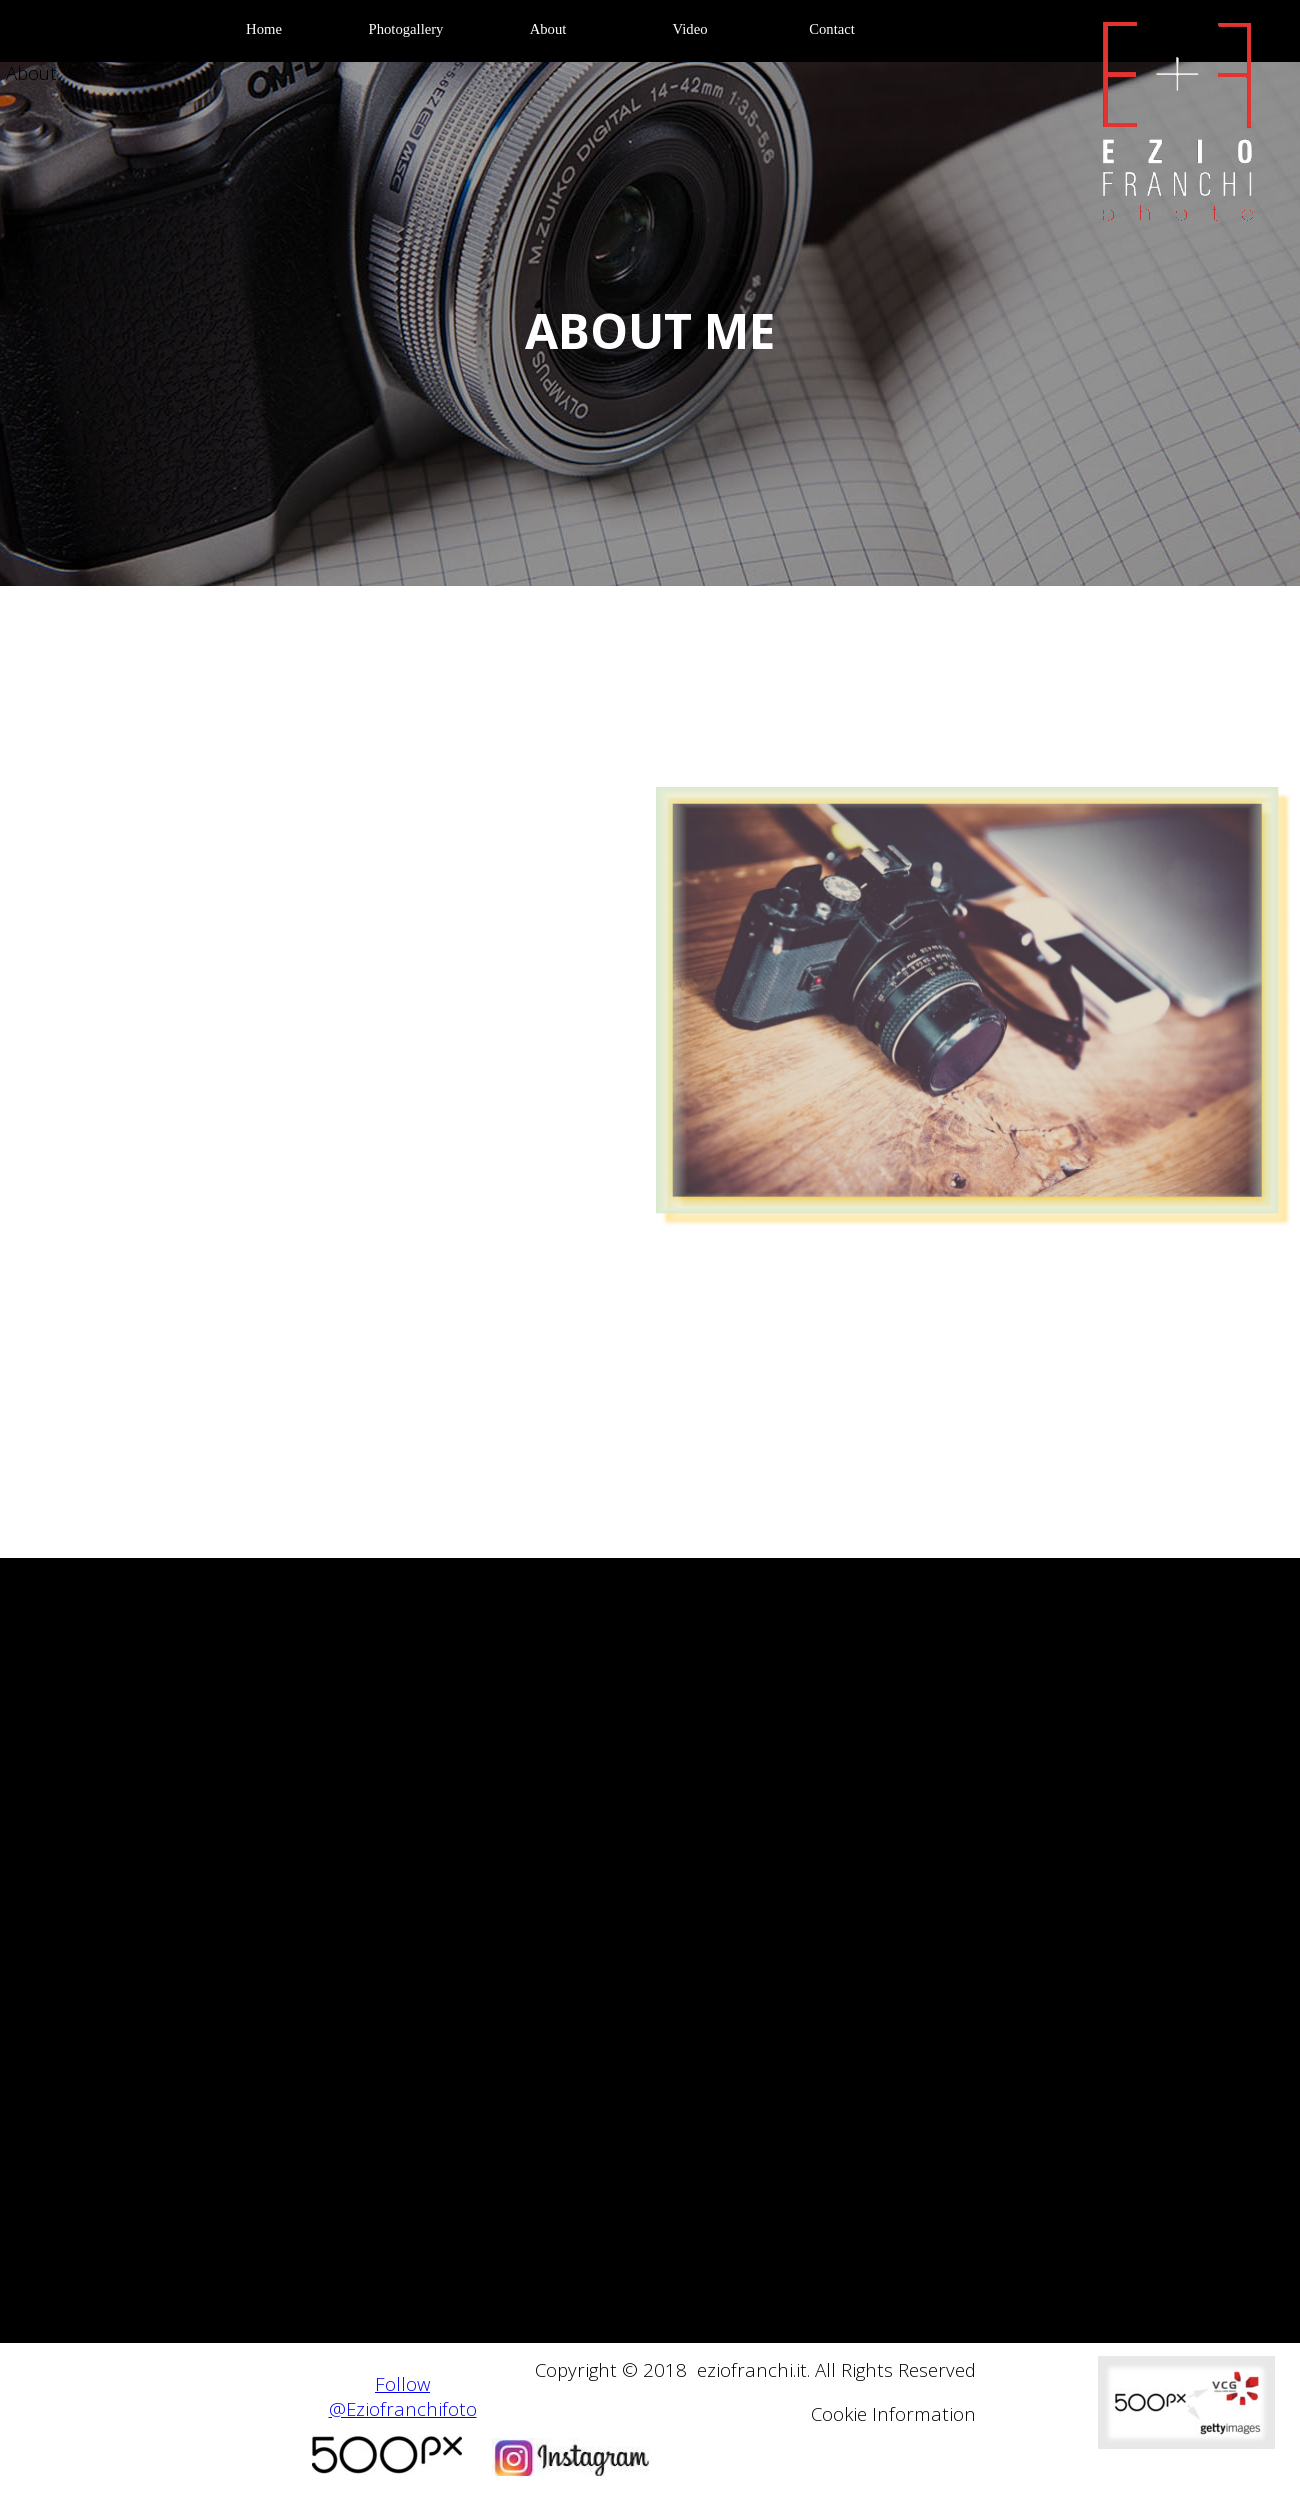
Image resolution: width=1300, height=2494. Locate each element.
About (548, 29)
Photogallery (406, 29)
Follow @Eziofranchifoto (403, 2396)
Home (264, 29)
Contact (832, 29)
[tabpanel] (650, 331)
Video (690, 29)
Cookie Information (893, 2413)
